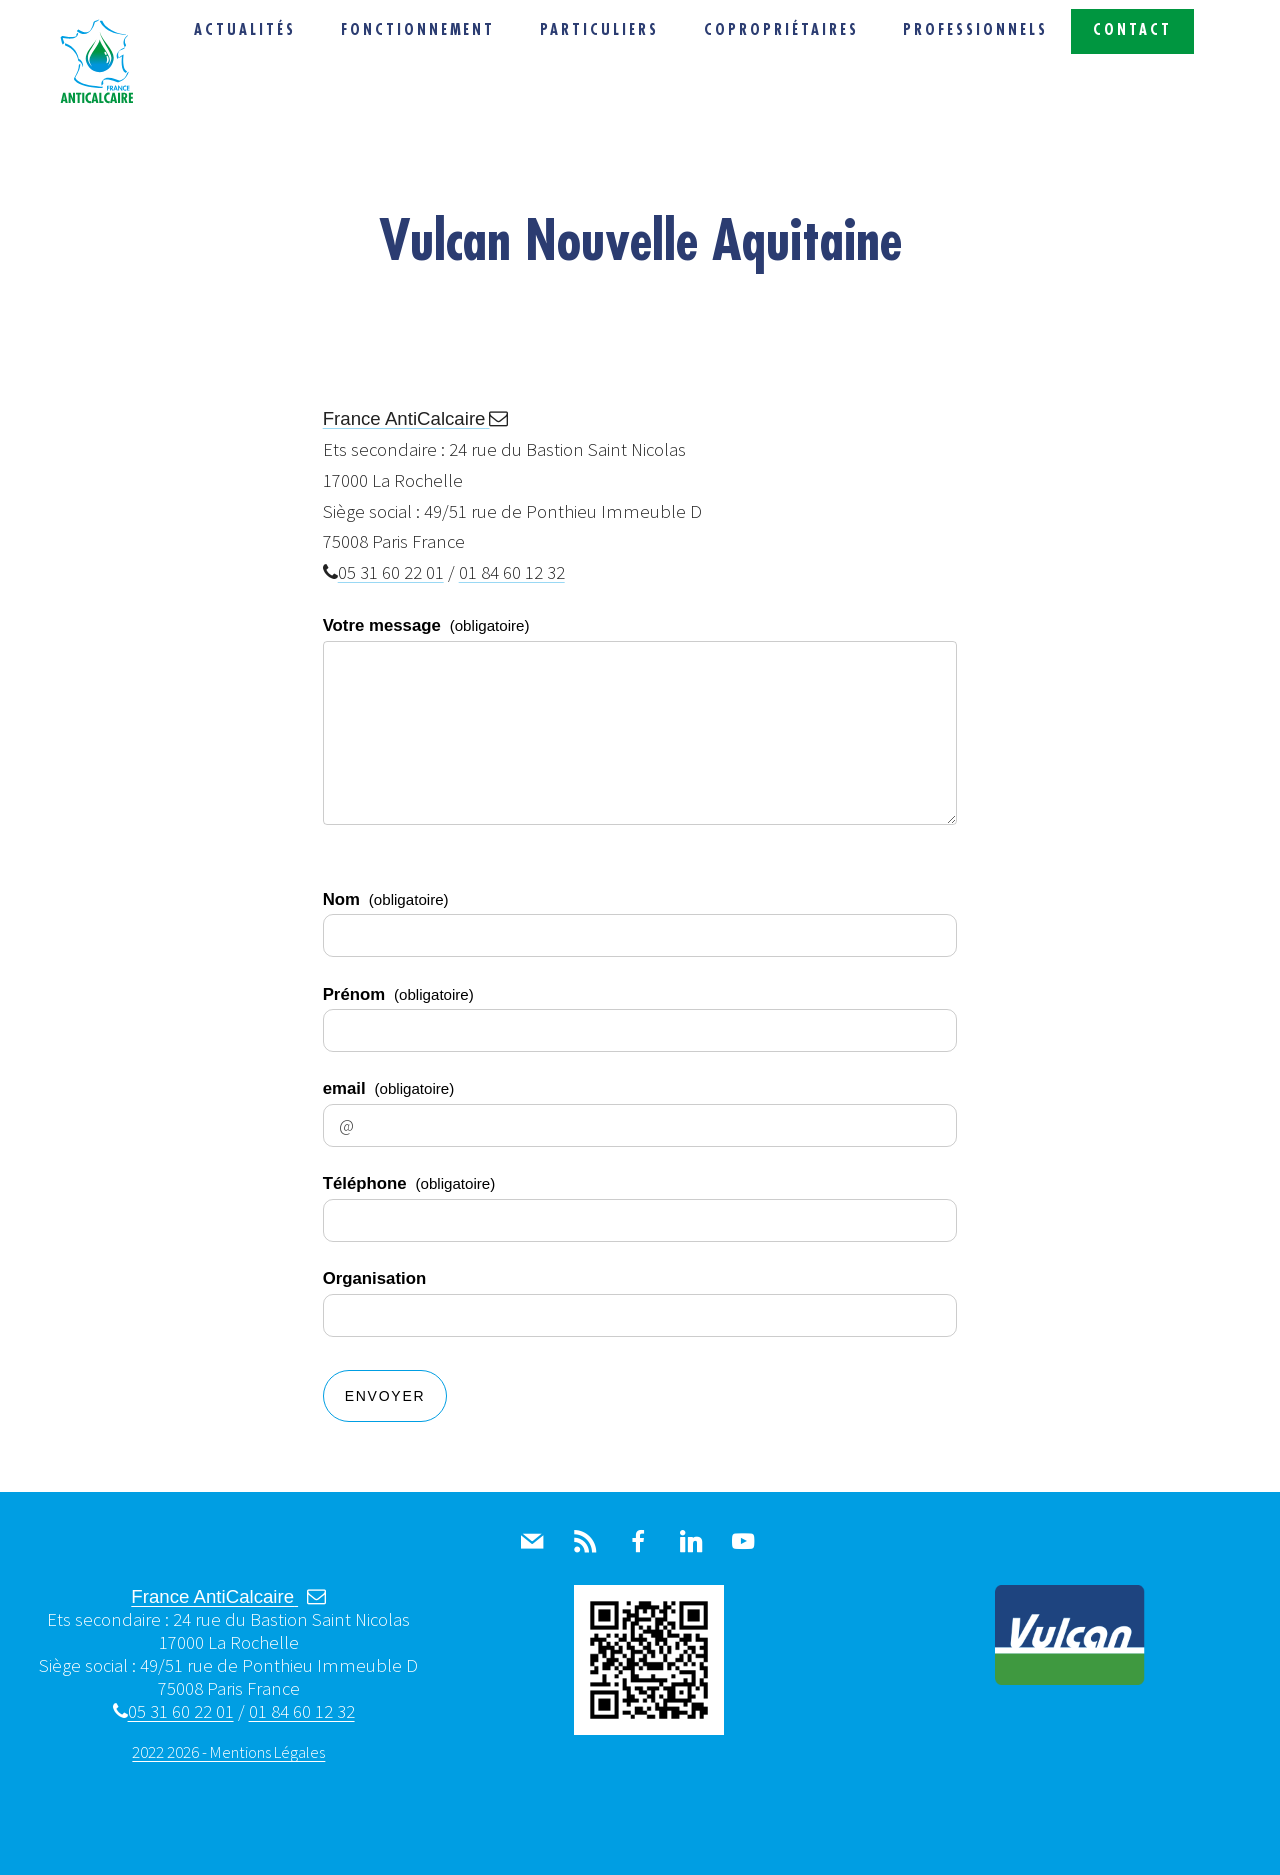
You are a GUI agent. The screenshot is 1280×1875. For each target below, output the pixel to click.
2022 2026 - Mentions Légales (228, 1752)
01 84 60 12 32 (512, 572)
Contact (1132, 30)
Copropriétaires (781, 30)
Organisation (375, 1278)
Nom (386, 899)
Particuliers (599, 30)
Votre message (426, 625)
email (389, 1088)
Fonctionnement (418, 30)
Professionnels (975, 30)
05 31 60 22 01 (383, 572)
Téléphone (409, 1183)
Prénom (398, 994)
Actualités (245, 30)
